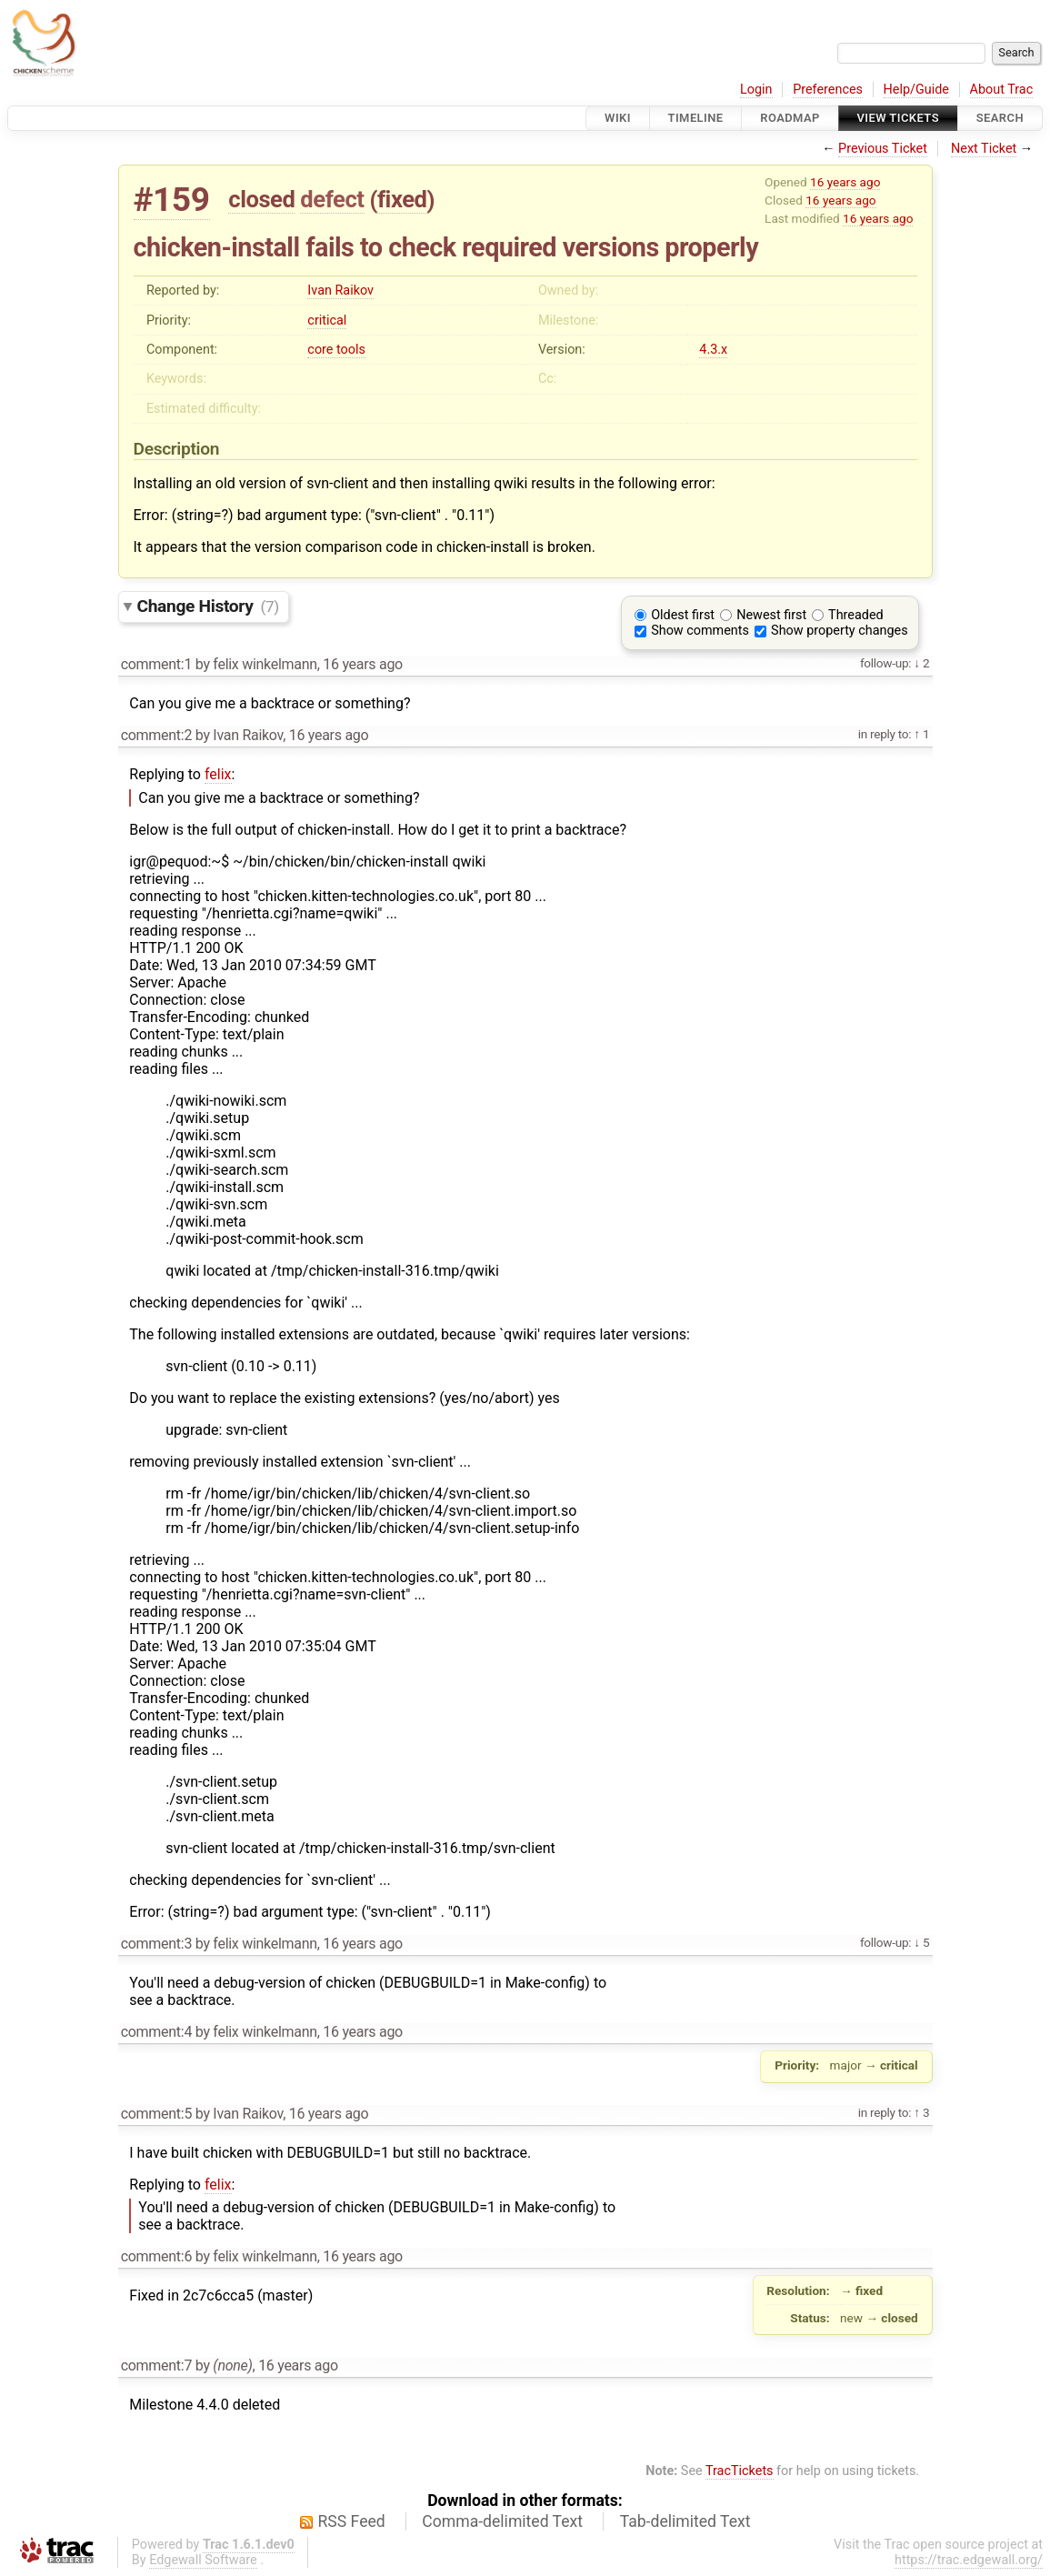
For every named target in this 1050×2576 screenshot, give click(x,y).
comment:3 (156, 1943)
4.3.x (713, 349)
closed (261, 199)
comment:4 (156, 2031)
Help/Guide (916, 89)
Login (756, 89)
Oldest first (683, 615)
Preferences (828, 89)
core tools (336, 349)
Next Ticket (983, 148)
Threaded (856, 615)
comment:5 (156, 2113)
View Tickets (898, 118)
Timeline (696, 118)
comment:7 (156, 2365)
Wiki (618, 118)
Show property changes (839, 630)
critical (326, 320)
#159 (172, 199)
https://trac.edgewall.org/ (969, 2560)
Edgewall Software (203, 2560)
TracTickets (739, 2471)
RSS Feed (351, 2521)
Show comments (700, 630)
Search (1000, 118)
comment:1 (156, 664)
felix (218, 774)
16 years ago (845, 182)
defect (332, 199)
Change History (208, 606)
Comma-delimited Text (502, 2521)
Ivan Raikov (340, 290)
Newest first (771, 615)
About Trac (1002, 89)
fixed (402, 199)
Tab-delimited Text (685, 2521)
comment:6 (156, 2256)
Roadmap (790, 118)
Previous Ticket (882, 148)
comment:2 (156, 735)
